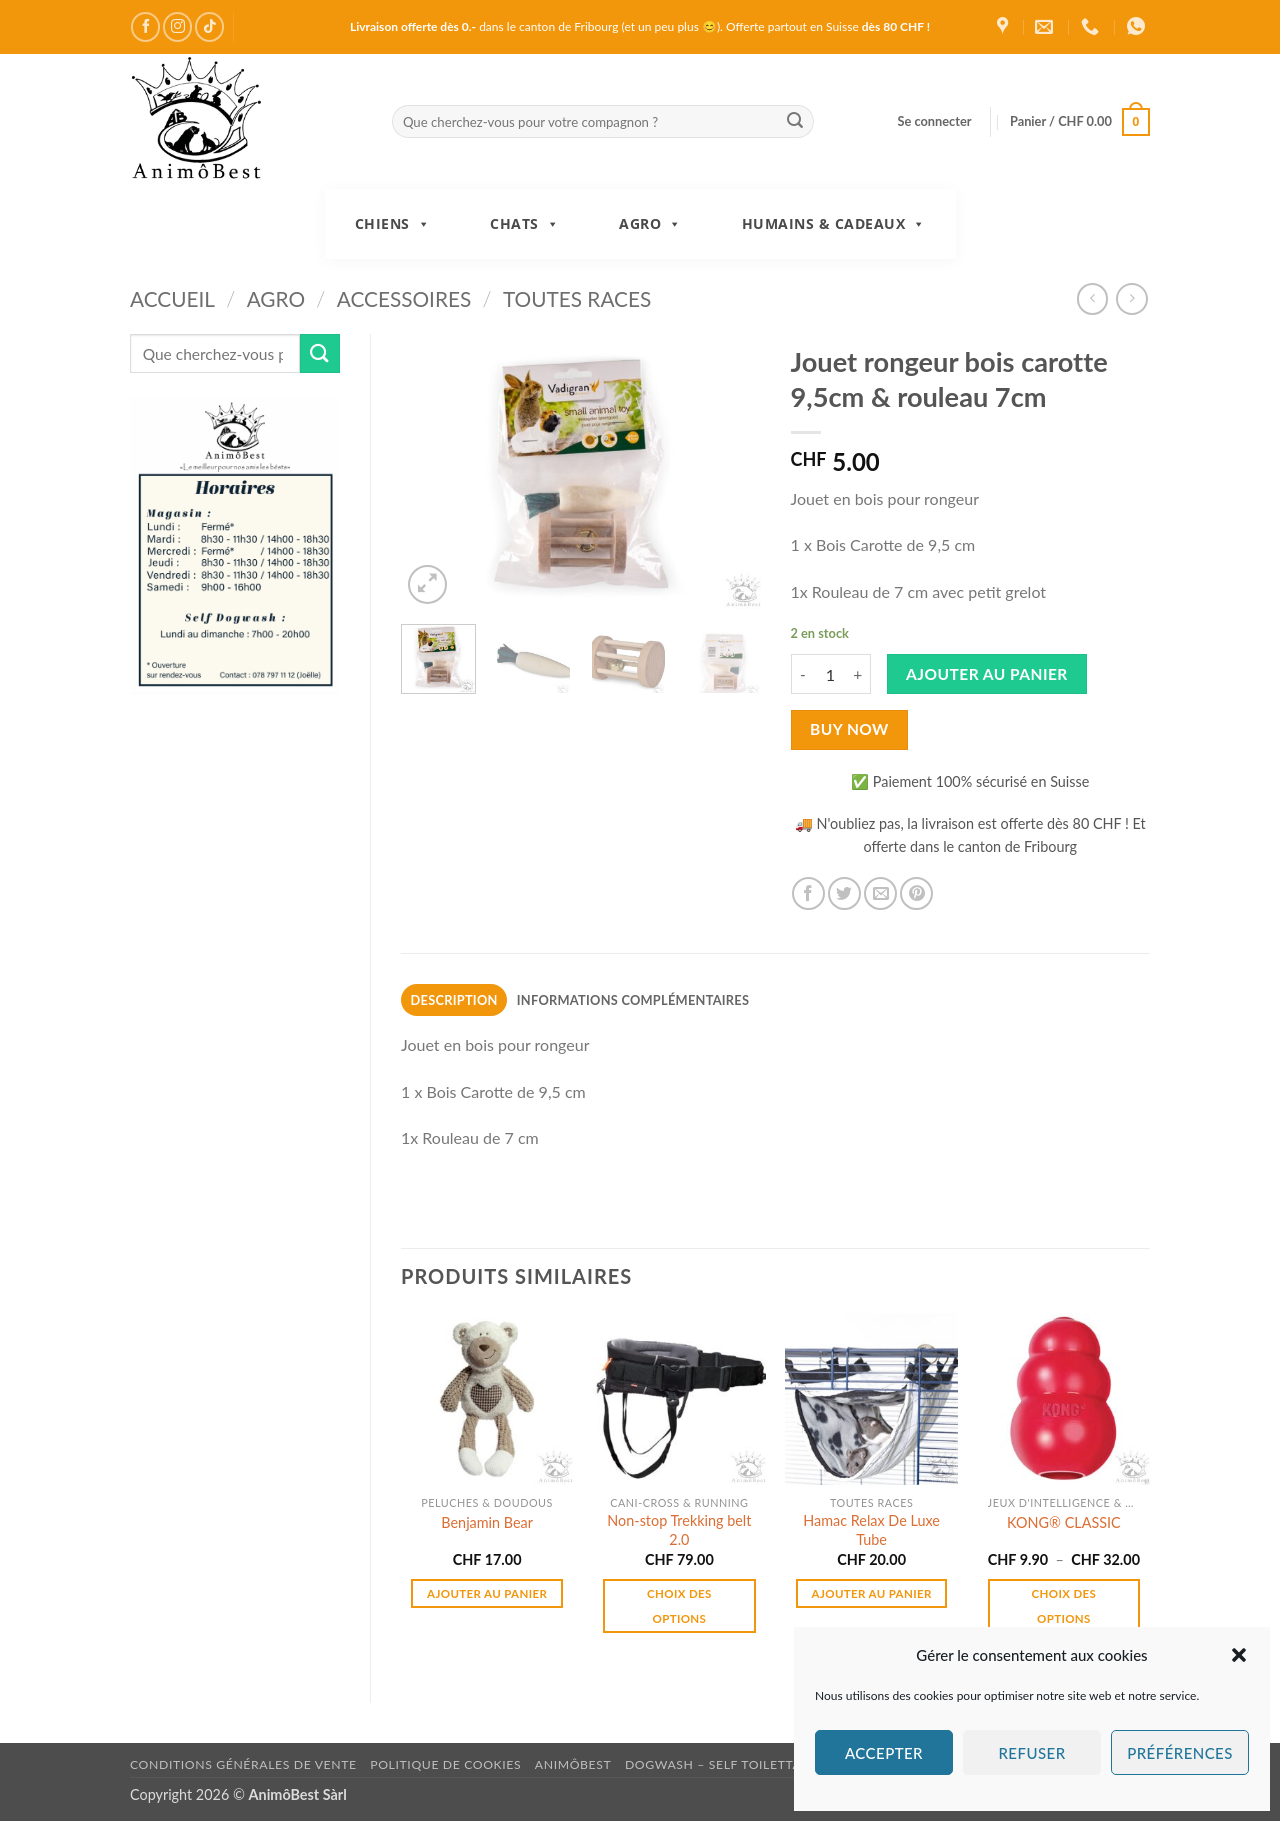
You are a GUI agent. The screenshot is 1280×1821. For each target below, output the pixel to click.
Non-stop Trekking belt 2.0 (679, 1530)
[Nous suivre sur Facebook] (145, 26)
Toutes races (577, 298)
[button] (1239, 1655)
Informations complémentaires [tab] (633, 1000)
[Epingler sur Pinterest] (916, 893)
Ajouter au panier (987, 674)
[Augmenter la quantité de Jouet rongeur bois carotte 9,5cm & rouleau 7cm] (859, 674)
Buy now (849, 729)
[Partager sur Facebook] (808, 893)
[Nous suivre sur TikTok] (209, 26)
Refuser (1031, 1753)
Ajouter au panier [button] (487, 1593)
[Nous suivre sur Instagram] (177, 26)
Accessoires (404, 298)
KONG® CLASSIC (1064, 1522)
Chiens (393, 224)
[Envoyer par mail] (880, 893)
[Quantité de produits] (831, 674)
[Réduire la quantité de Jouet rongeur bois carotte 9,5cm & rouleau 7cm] (803, 674)
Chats (524, 224)
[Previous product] (1131, 298)
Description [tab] (454, 1000)
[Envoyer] (795, 122)
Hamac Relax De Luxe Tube (871, 1530)
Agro (650, 224)
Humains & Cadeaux (834, 224)
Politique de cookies (445, 1764)
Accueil (172, 298)
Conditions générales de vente (243, 1764)
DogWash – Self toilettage (721, 1764)
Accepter (884, 1753)
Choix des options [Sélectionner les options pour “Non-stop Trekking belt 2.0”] (679, 1606)
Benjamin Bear (487, 1522)
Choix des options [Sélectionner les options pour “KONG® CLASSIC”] (1064, 1606)
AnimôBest (573, 1764)
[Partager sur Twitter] (844, 893)
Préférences (1180, 1753)
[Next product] (1092, 298)
